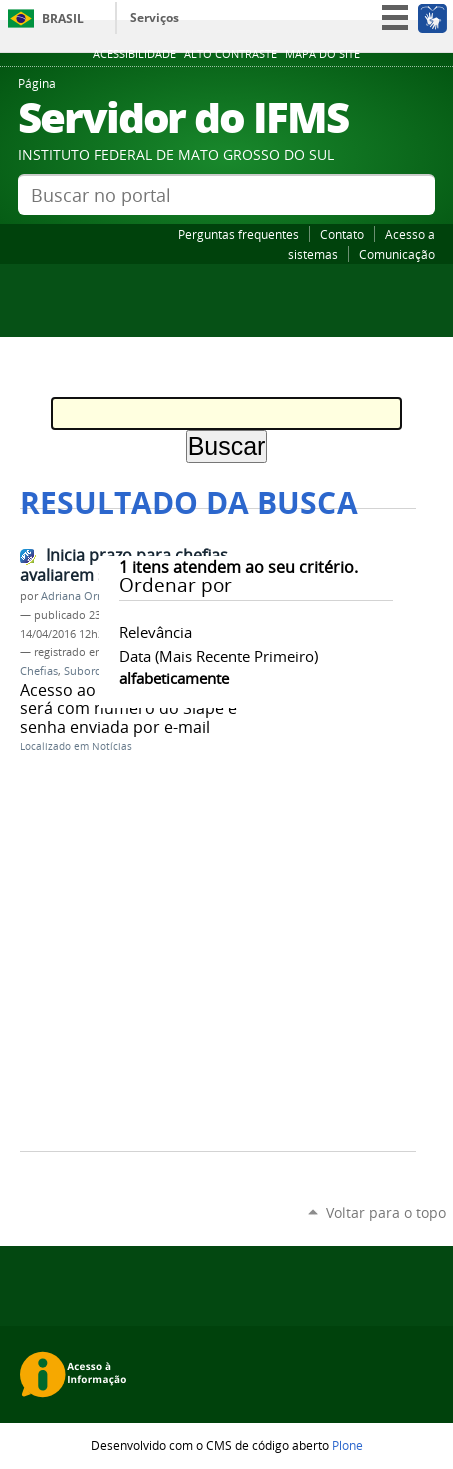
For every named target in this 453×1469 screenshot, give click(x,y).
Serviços (154, 17)
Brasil (63, 18)
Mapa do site (322, 54)
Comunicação (397, 254)
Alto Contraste (230, 54)
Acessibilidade (134, 54)
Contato (342, 234)
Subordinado (98, 671)
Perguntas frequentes (238, 234)
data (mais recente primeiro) (218, 656)
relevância (155, 632)
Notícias (112, 746)
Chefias (39, 671)
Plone (347, 1445)
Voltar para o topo (386, 1212)
